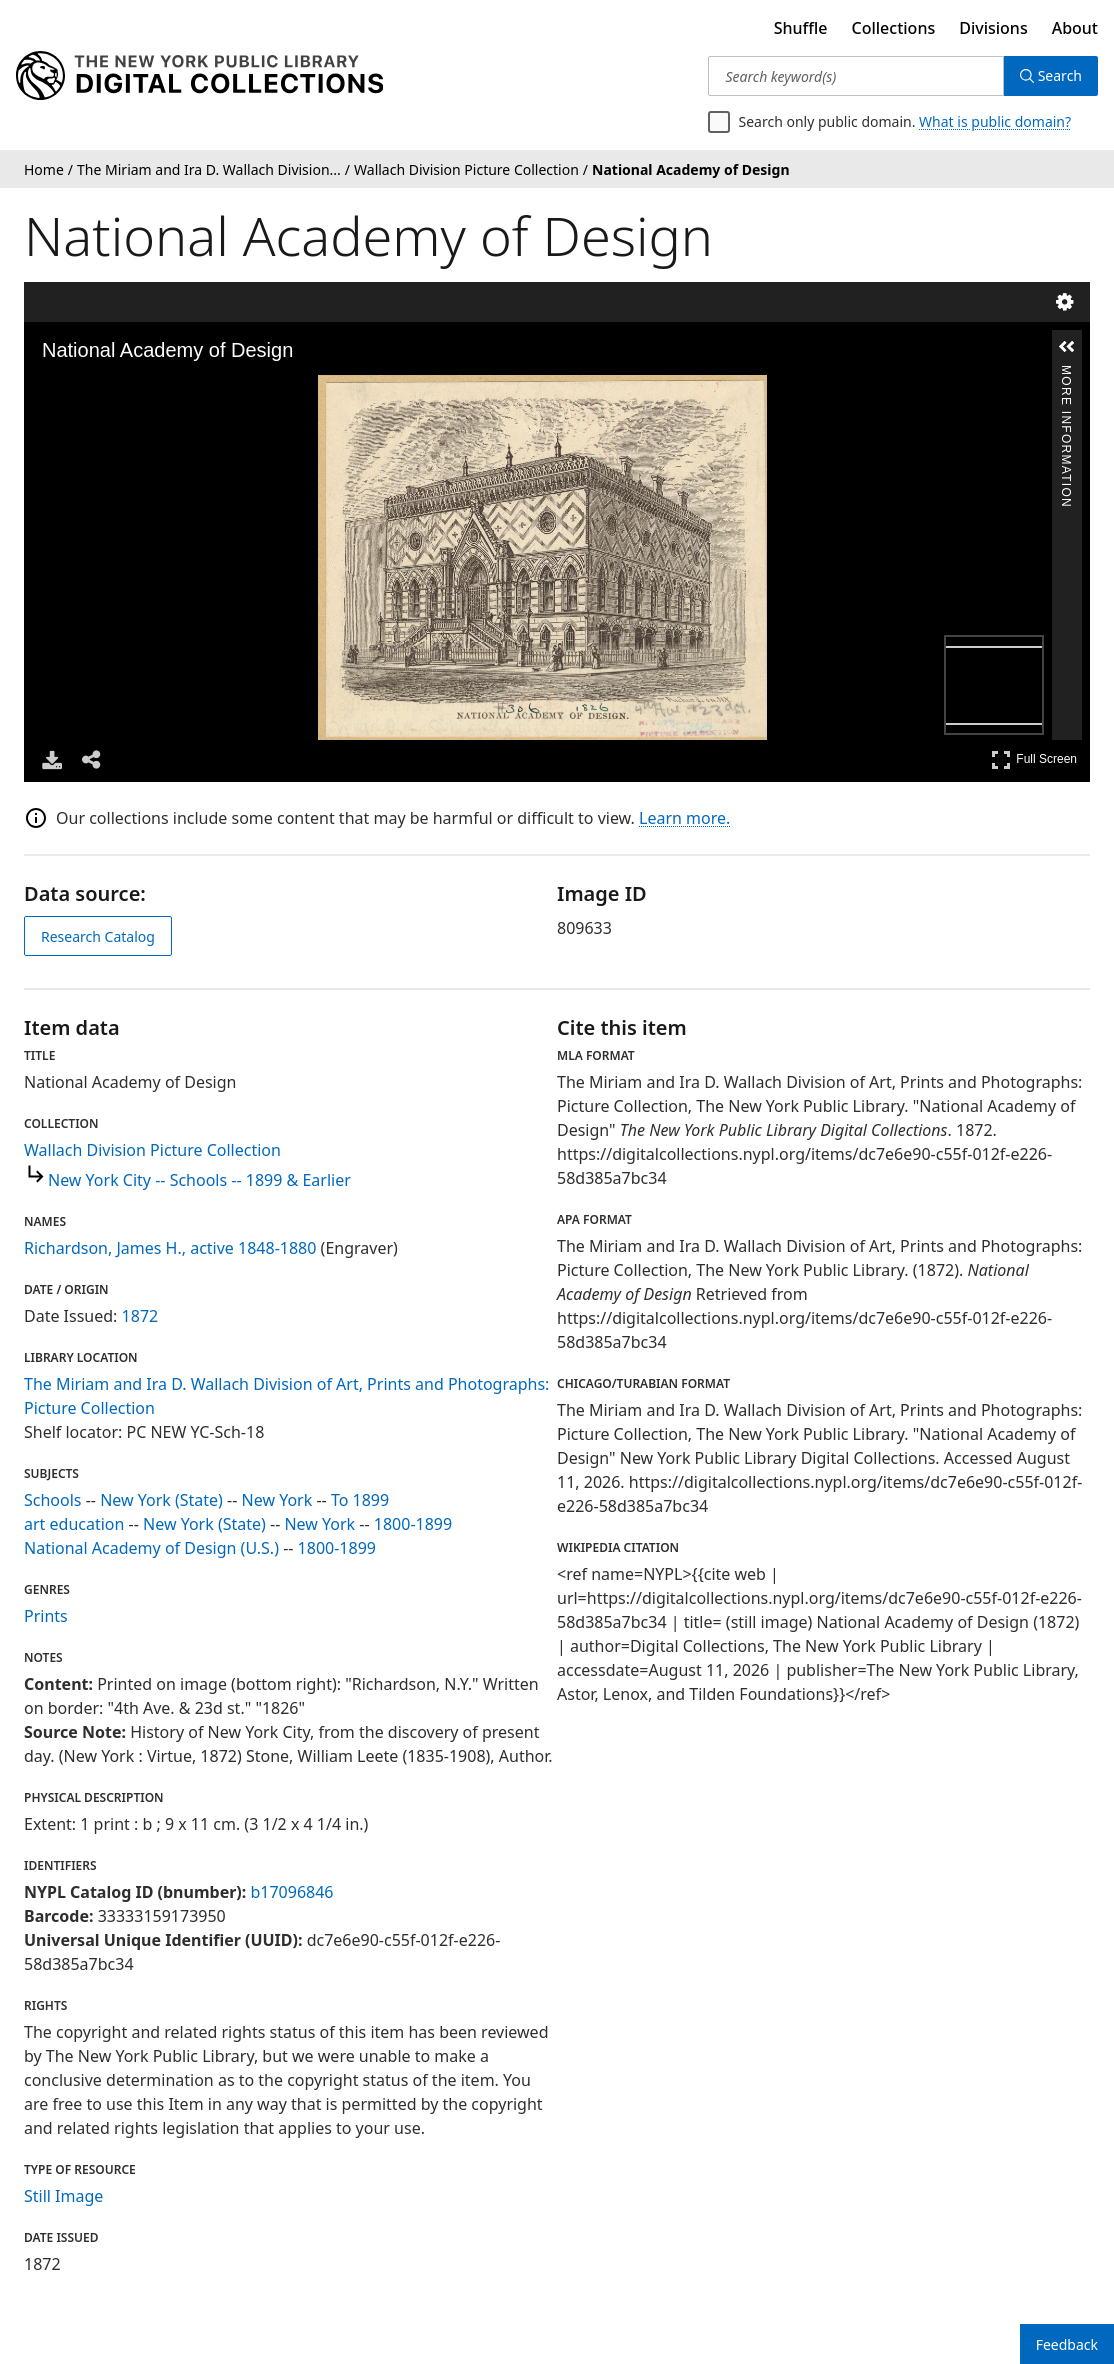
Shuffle (801, 28)
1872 (140, 1316)
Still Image (63, 2196)
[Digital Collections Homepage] (199, 76)
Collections (894, 28)
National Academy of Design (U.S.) (151, 1548)
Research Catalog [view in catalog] (98, 936)
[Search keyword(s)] (855, 76)
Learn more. (684, 818)
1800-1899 (413, 1524)
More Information (1066, 373)
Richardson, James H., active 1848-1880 (170, 1248)
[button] (1067, 347)
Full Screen (1034, 759)
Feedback (1067, 2344)
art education (74, 1524)
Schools (53, 1500)
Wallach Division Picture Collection (152, 1150)
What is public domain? (995, 121)
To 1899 (360, 1500)
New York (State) (161, 1500)
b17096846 (291, 1892)
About (1075, 28)
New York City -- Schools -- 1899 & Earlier (199, 1180)
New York (277, 1500)
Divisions (993, 28)
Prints (46, 1616)
